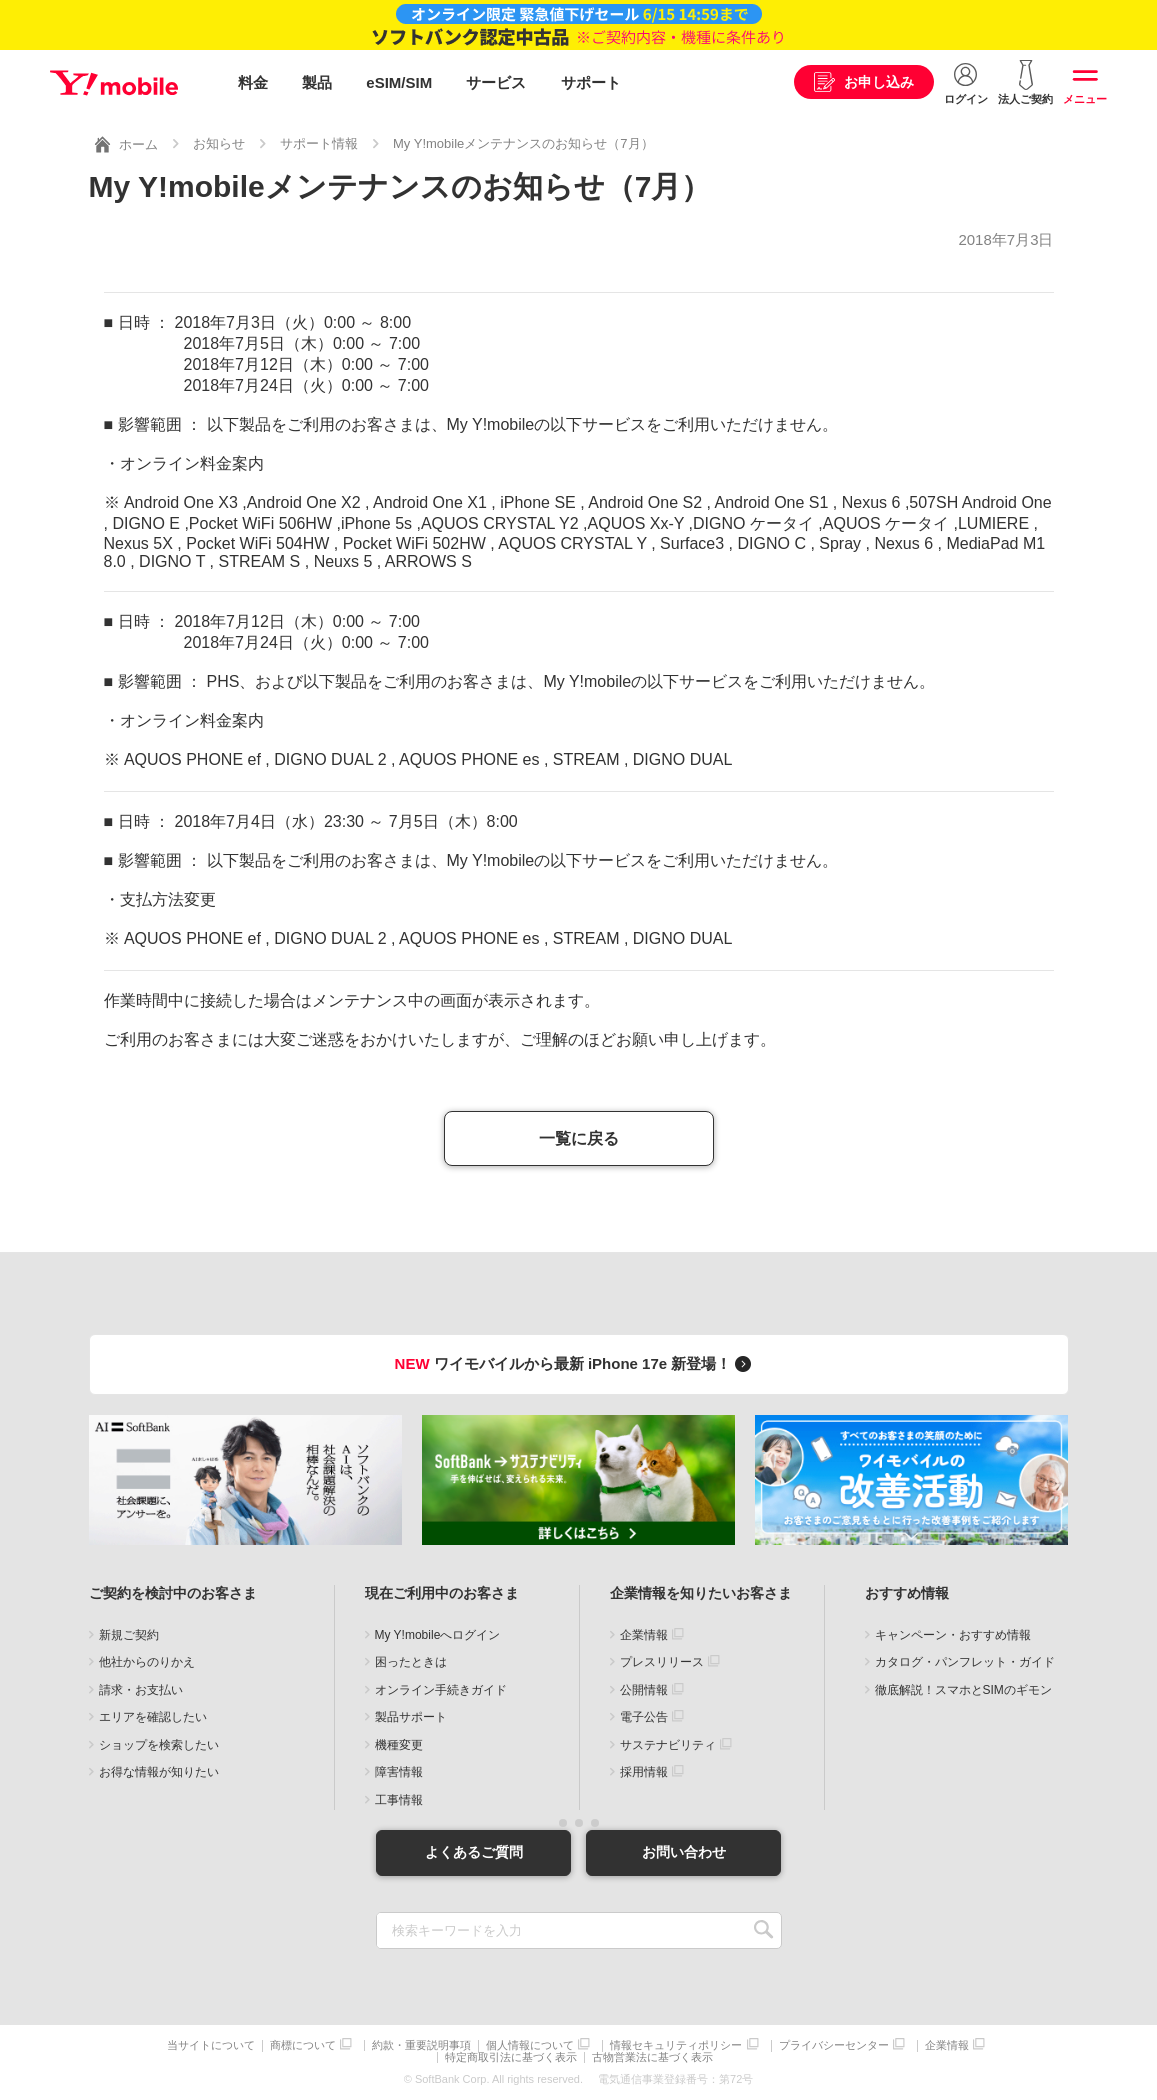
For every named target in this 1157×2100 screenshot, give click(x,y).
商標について (303, 2045)
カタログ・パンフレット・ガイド (965, 1662)
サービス (496, 82)
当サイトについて (211, 2045)
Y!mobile (114, 83)
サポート (591, 82)
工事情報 (399, 1800)
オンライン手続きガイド (441, 1690)
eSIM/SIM (399, 82)
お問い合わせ (684, 1852)
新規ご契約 (129, 1635)
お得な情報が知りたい (159, 1772)
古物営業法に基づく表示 (652, 2057)
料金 (253, 82)
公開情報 (644, 1690)
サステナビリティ (668, 1745)
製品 (317, 82)
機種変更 (399, 1745)
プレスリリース (662, 1662)
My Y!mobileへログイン (438, 1635)
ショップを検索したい (159, 1745)
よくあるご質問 (474, 1852)
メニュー (1085, 99)
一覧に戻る (579, 1138)
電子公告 (644, 1717)
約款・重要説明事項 (421, 2045)
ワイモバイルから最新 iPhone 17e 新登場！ (576, 1363)
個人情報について (530, 2045)
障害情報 (399, 1772)
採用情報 (644, 1772)
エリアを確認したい (153, 1717)
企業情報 (644, 1635)
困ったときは (411, 1662)
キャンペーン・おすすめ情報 (953, 1635)
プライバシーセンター (834, 2045)
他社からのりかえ (147, 1662)
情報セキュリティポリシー (676, 2045)
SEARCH (764, 1930)
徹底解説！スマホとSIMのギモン (963, 1690)
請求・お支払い (141, 1690)
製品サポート (411, 1717)
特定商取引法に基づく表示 (511, 2057)
